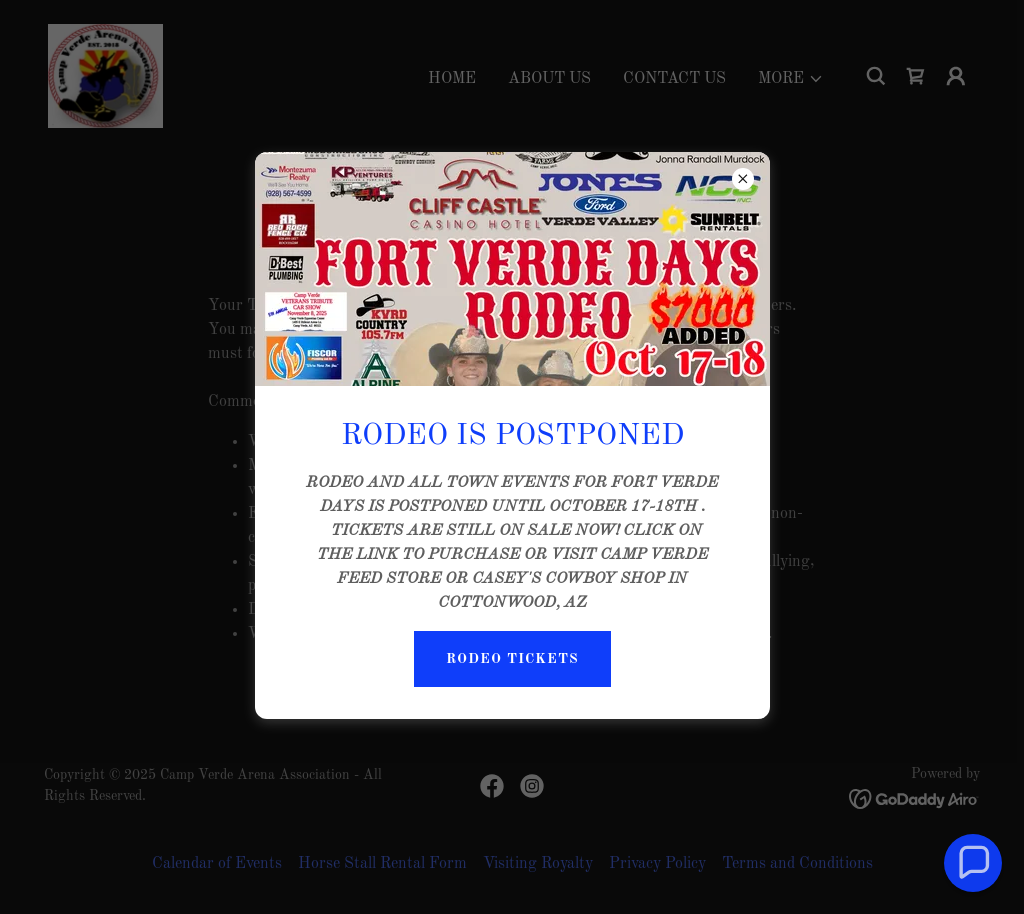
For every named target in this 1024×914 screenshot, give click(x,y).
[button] (973, 863)
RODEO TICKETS (512, 659)
